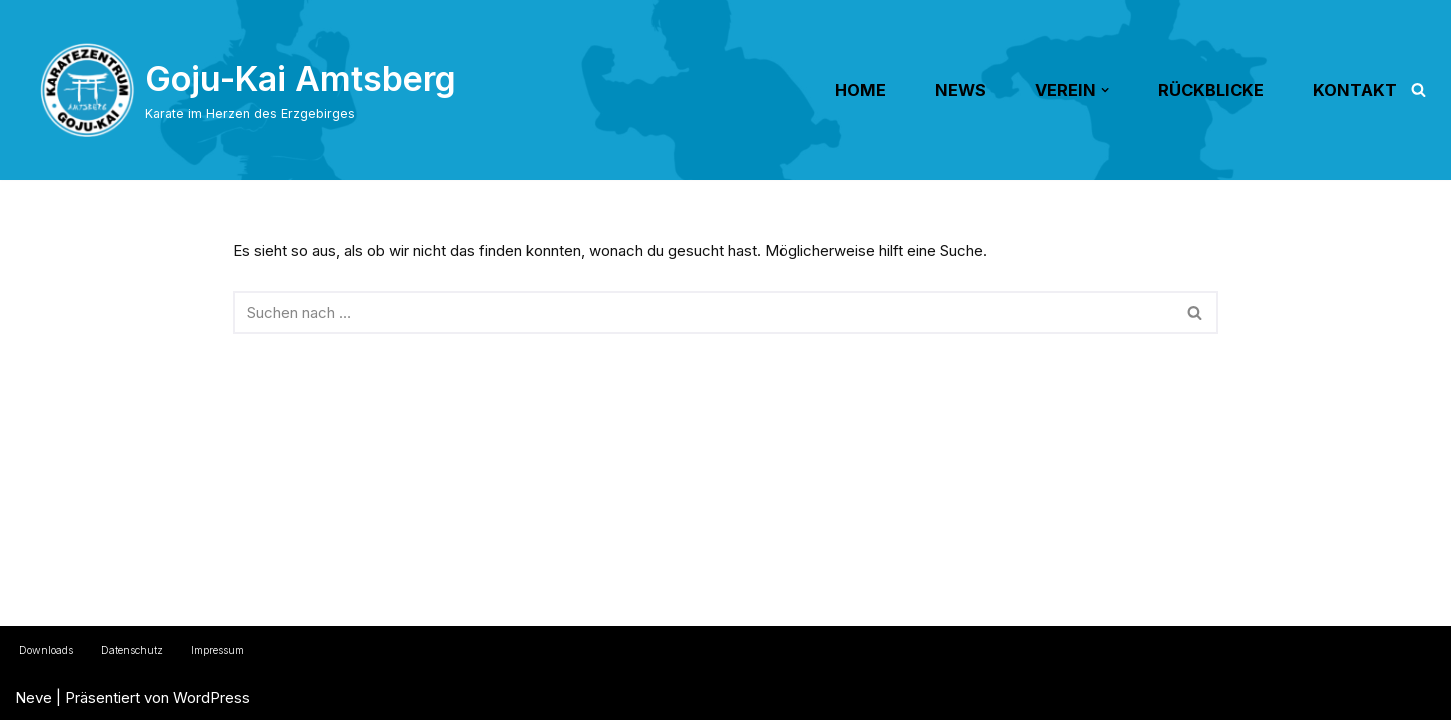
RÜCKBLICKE (1211, 90)
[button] (1105, 90)
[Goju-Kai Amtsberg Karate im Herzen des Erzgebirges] (248, 90)
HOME (860, 90)
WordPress (211, 697)
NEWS (960, 90)
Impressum (217, 650)
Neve (33, 697)
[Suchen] (1418, 89)
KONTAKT (1355, 90)
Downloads (46, 650)
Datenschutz (132, 650)
